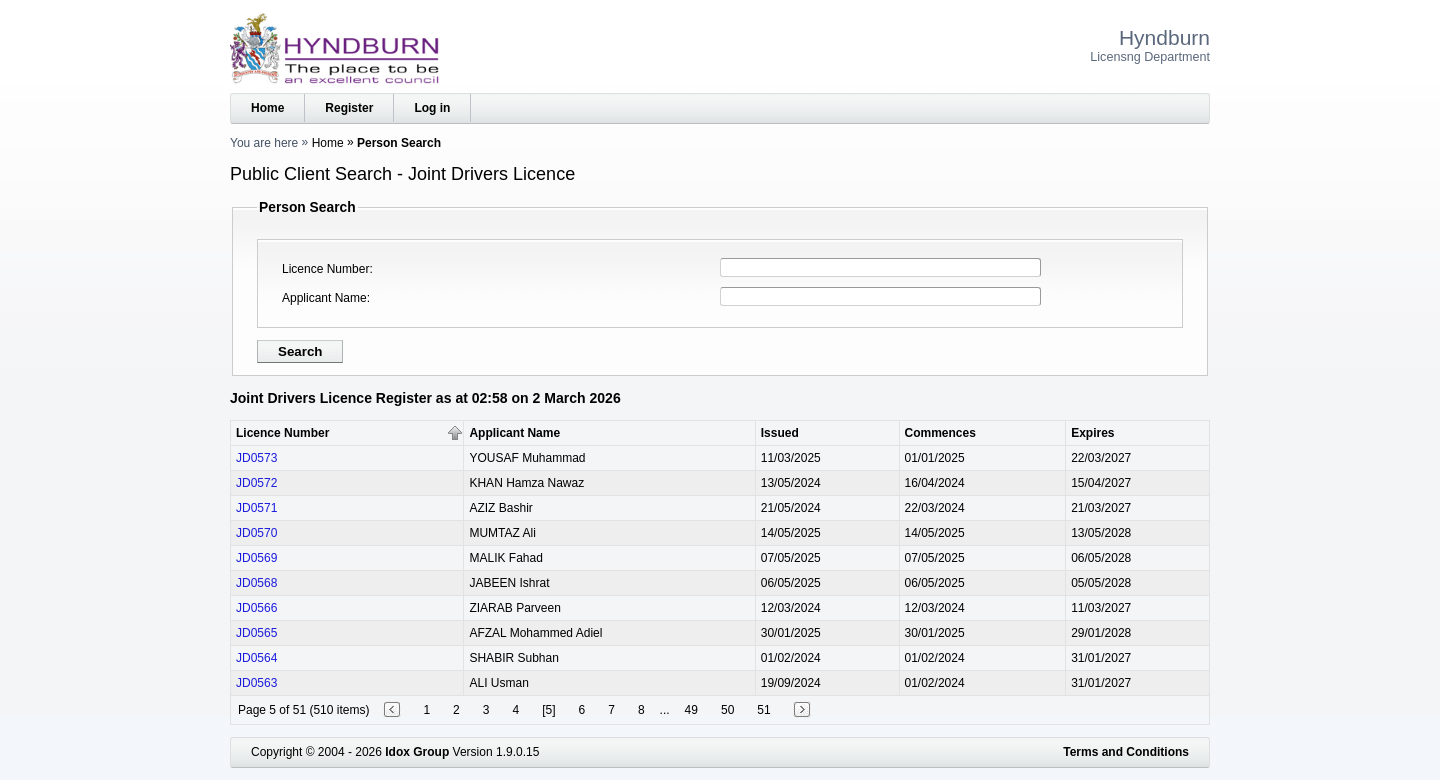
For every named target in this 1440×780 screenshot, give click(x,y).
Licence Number (325, 269)
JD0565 (256, 633)
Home (267, 108)
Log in (432, 108)
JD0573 (256, 458)
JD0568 (256, 583)
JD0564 (256, 658)
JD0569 (256, 558)
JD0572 (256, 483)
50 (727, 710)
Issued (780, 433)
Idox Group (417, 752)
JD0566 (256, 608)
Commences (940, 433)
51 (763, 710)
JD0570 (256, 533)
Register (349, 108)
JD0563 (256, 683)
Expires (1092, 433)
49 (691, 710)
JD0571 (256, 508)
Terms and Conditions (1126, 752)
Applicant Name (324, 298)
